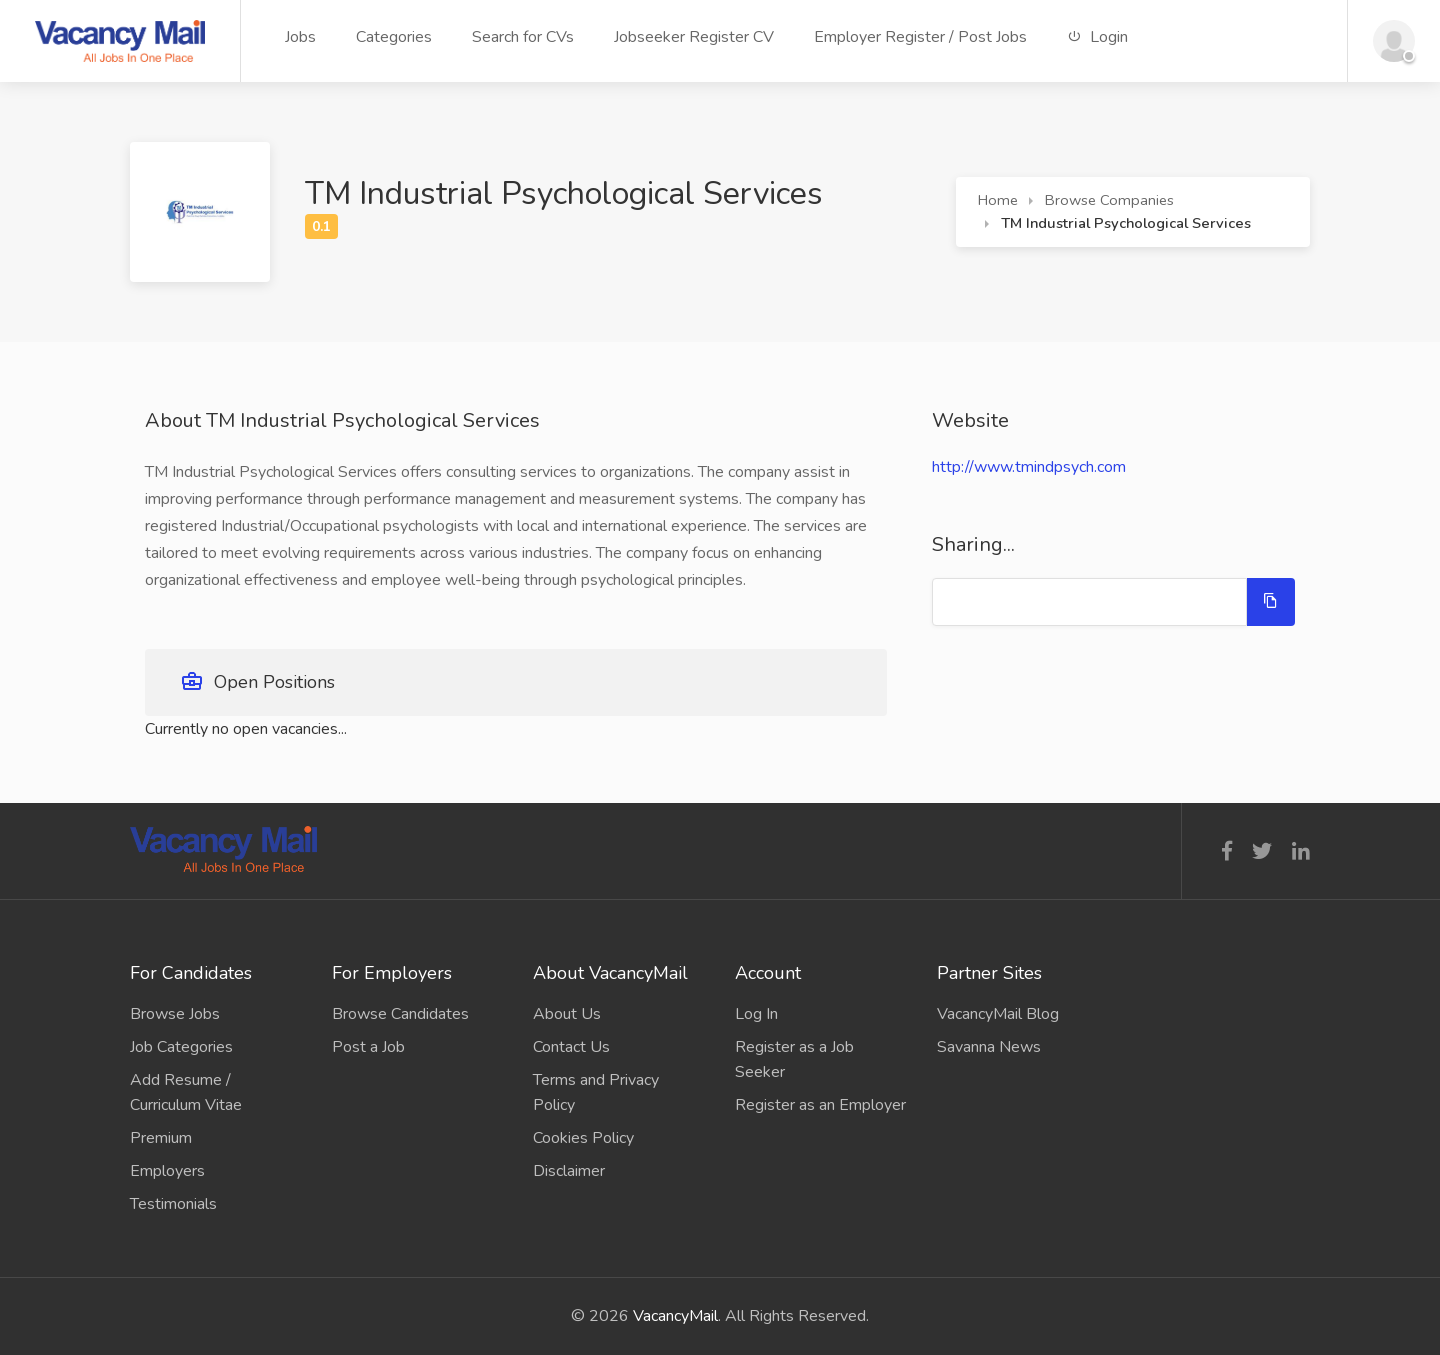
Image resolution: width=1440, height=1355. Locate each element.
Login (1097, 37)
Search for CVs (523, 37)
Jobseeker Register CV (694, 37)
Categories (394, 37)
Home (998, 200)
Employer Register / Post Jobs (920, 37)
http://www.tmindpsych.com (1029, 467)
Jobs (300, 37)
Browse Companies (1109, 200)
